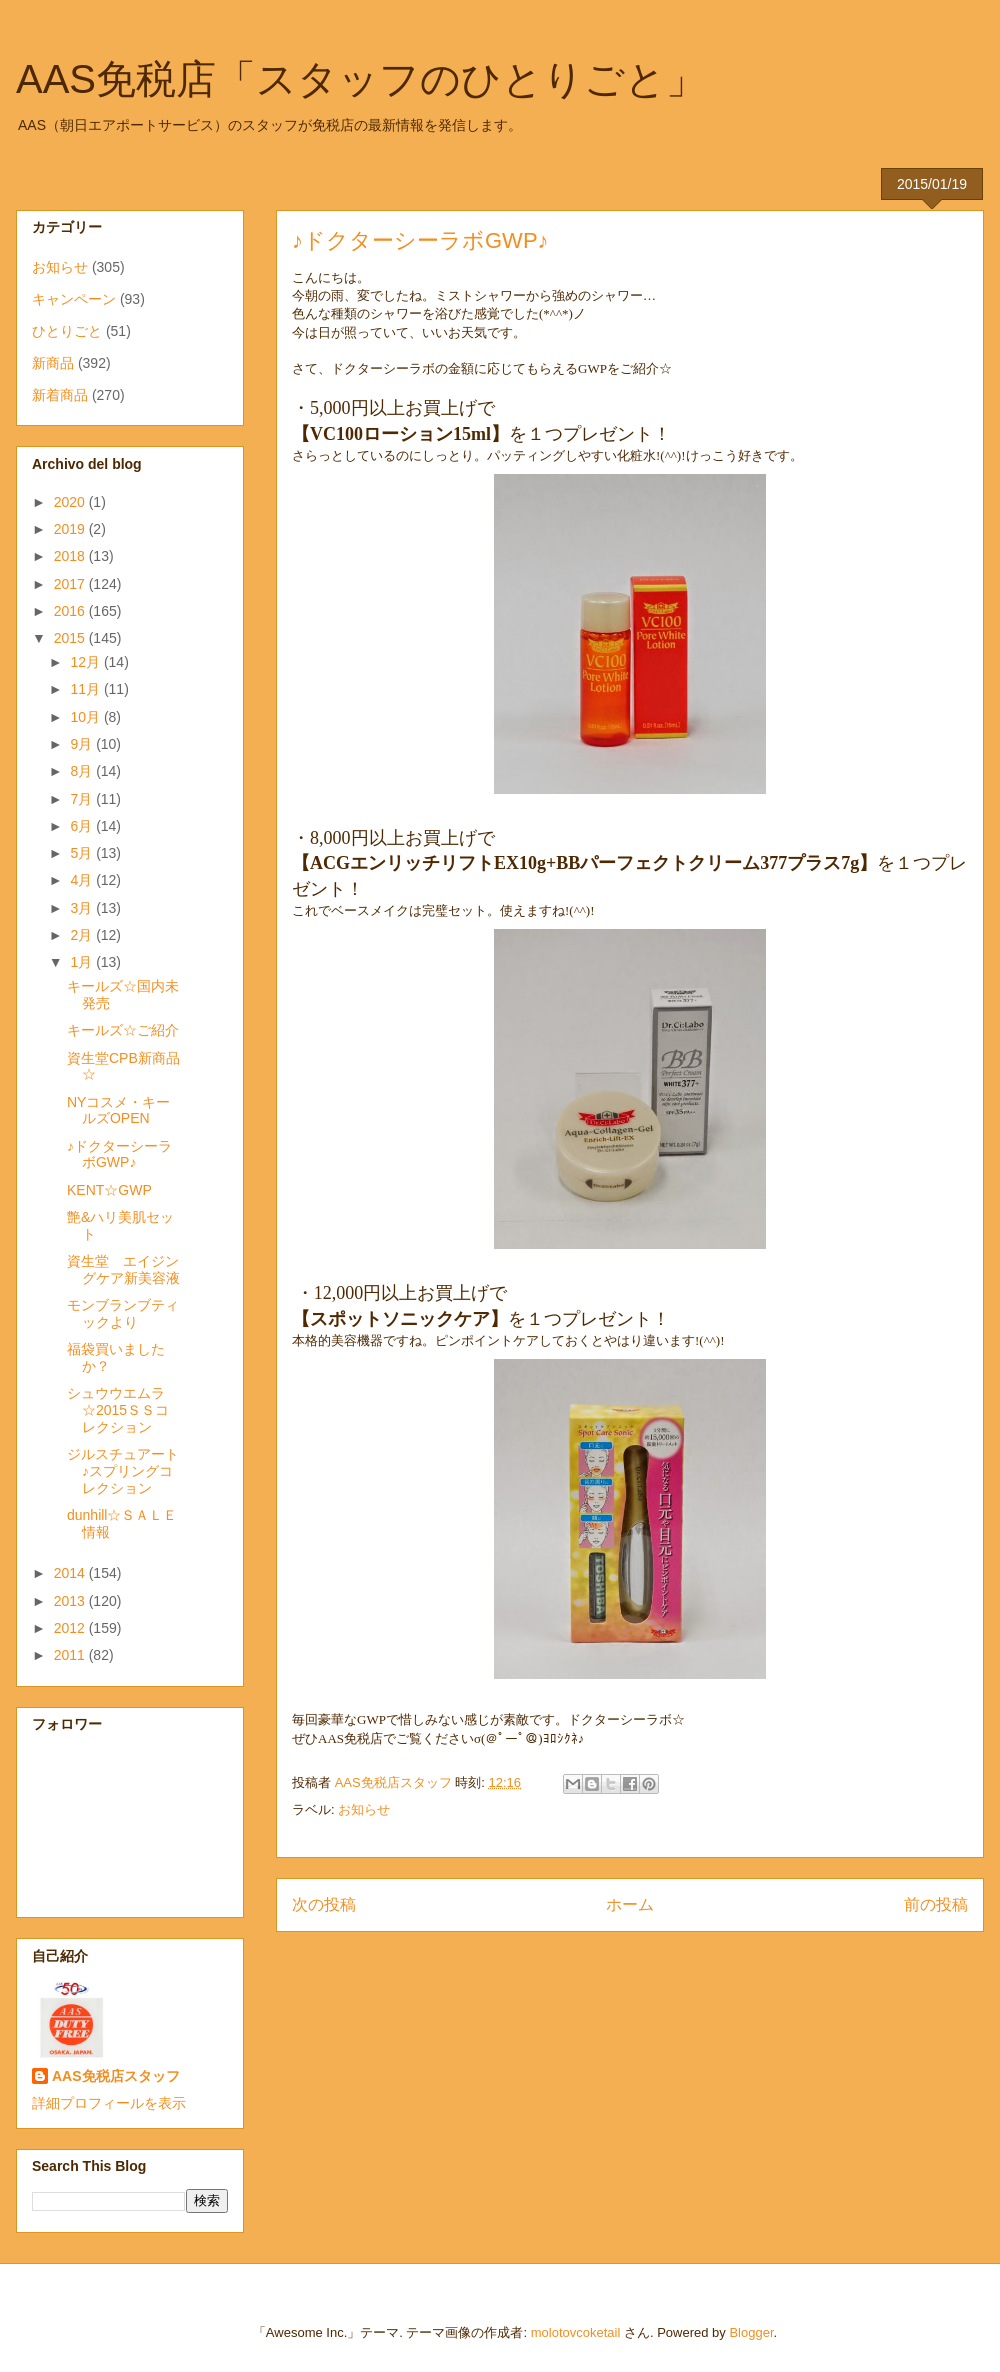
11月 (86, 689)
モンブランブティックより (123, 1313)
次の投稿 (324, 1904)
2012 (71, 1628)
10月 (86, 717)
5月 (83, 853)
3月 (83, 908)
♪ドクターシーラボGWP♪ (119, 1154)
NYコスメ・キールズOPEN (118, 1110)
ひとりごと (67, 331)
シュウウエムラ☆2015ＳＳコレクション (118, 1410)
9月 (83, 744)
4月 (83, 880)
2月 (83, 935)
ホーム (630, 1904)
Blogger (751, 2332)
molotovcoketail (576, 2332)
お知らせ (364, 1809)
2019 (71, 529)
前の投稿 (936, 1904)
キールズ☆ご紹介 (123, 1030)
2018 (71, 556)
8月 (83, 771)
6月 (83, 826)
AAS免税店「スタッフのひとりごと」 (361, 79)
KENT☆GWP (109, 1190)
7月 (83, 799)
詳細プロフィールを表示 (109, 2103)
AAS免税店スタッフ (116, 2076)
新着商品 (60, 395)
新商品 (53, 363)
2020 (71, 502)
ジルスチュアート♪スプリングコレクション (123, 1471)
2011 (71, 1655)
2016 (71, 611)
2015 (71, 638)
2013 (71, 1601)
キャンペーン (74, 299)
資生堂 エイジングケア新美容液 (123, 1269)
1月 (83, 962)
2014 (71, 1573)
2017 (71, 584)
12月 (86, 662)
